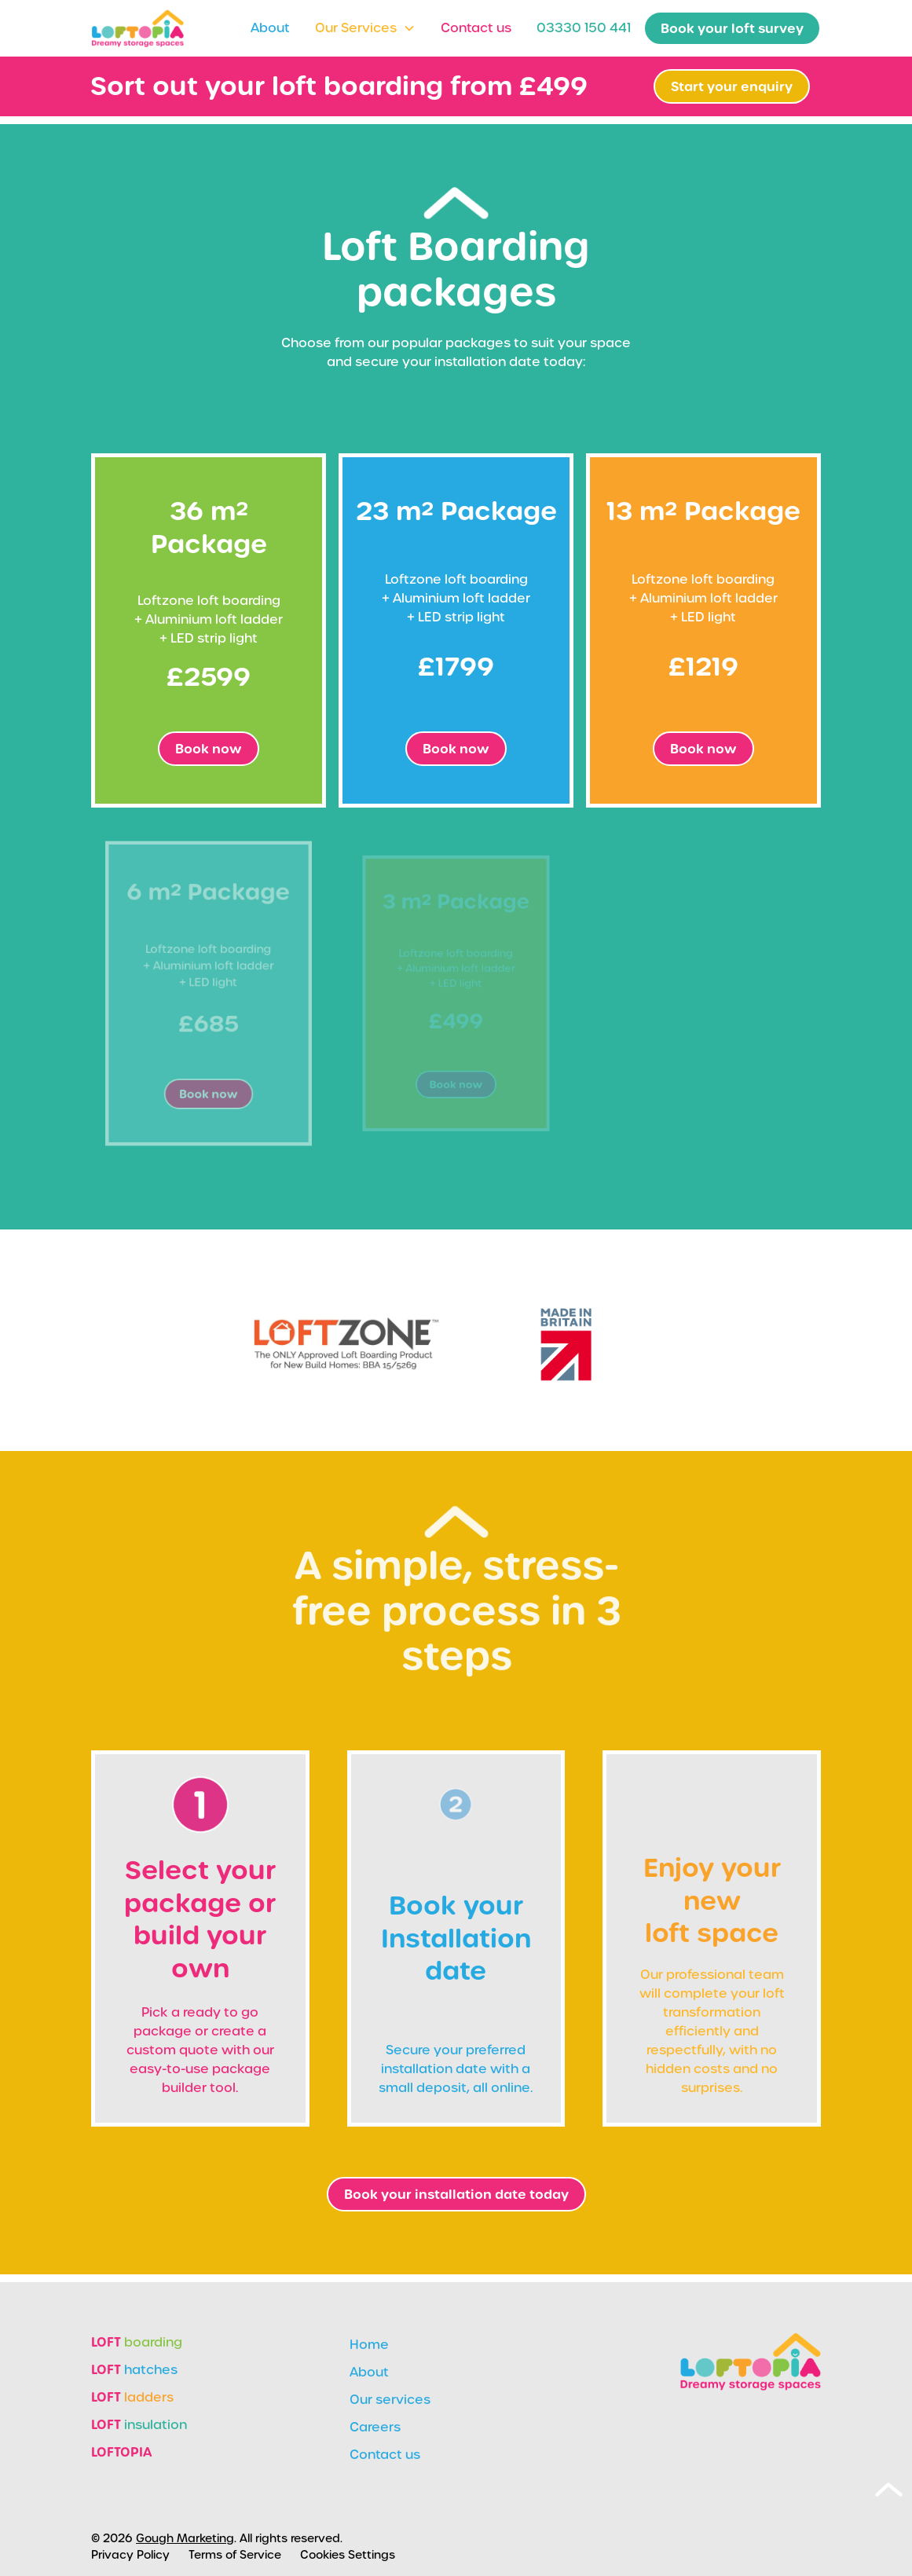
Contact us (476, 28)
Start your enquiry (732, 86)
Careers (375, 2427)
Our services (390, 2399)
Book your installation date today (456, 2194)
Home (369, 2344)
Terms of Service (235, 2555)
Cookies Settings (347, 2555)
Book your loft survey (732, 28)
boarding (136, 2342)
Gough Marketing (185, 2538)
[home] (137, 28)
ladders (132, 2397)
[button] (365, 28)
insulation (139, 2424)
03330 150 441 (584, 28)
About (270, 28)
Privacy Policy (130, 2555)
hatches (134, 2369)
